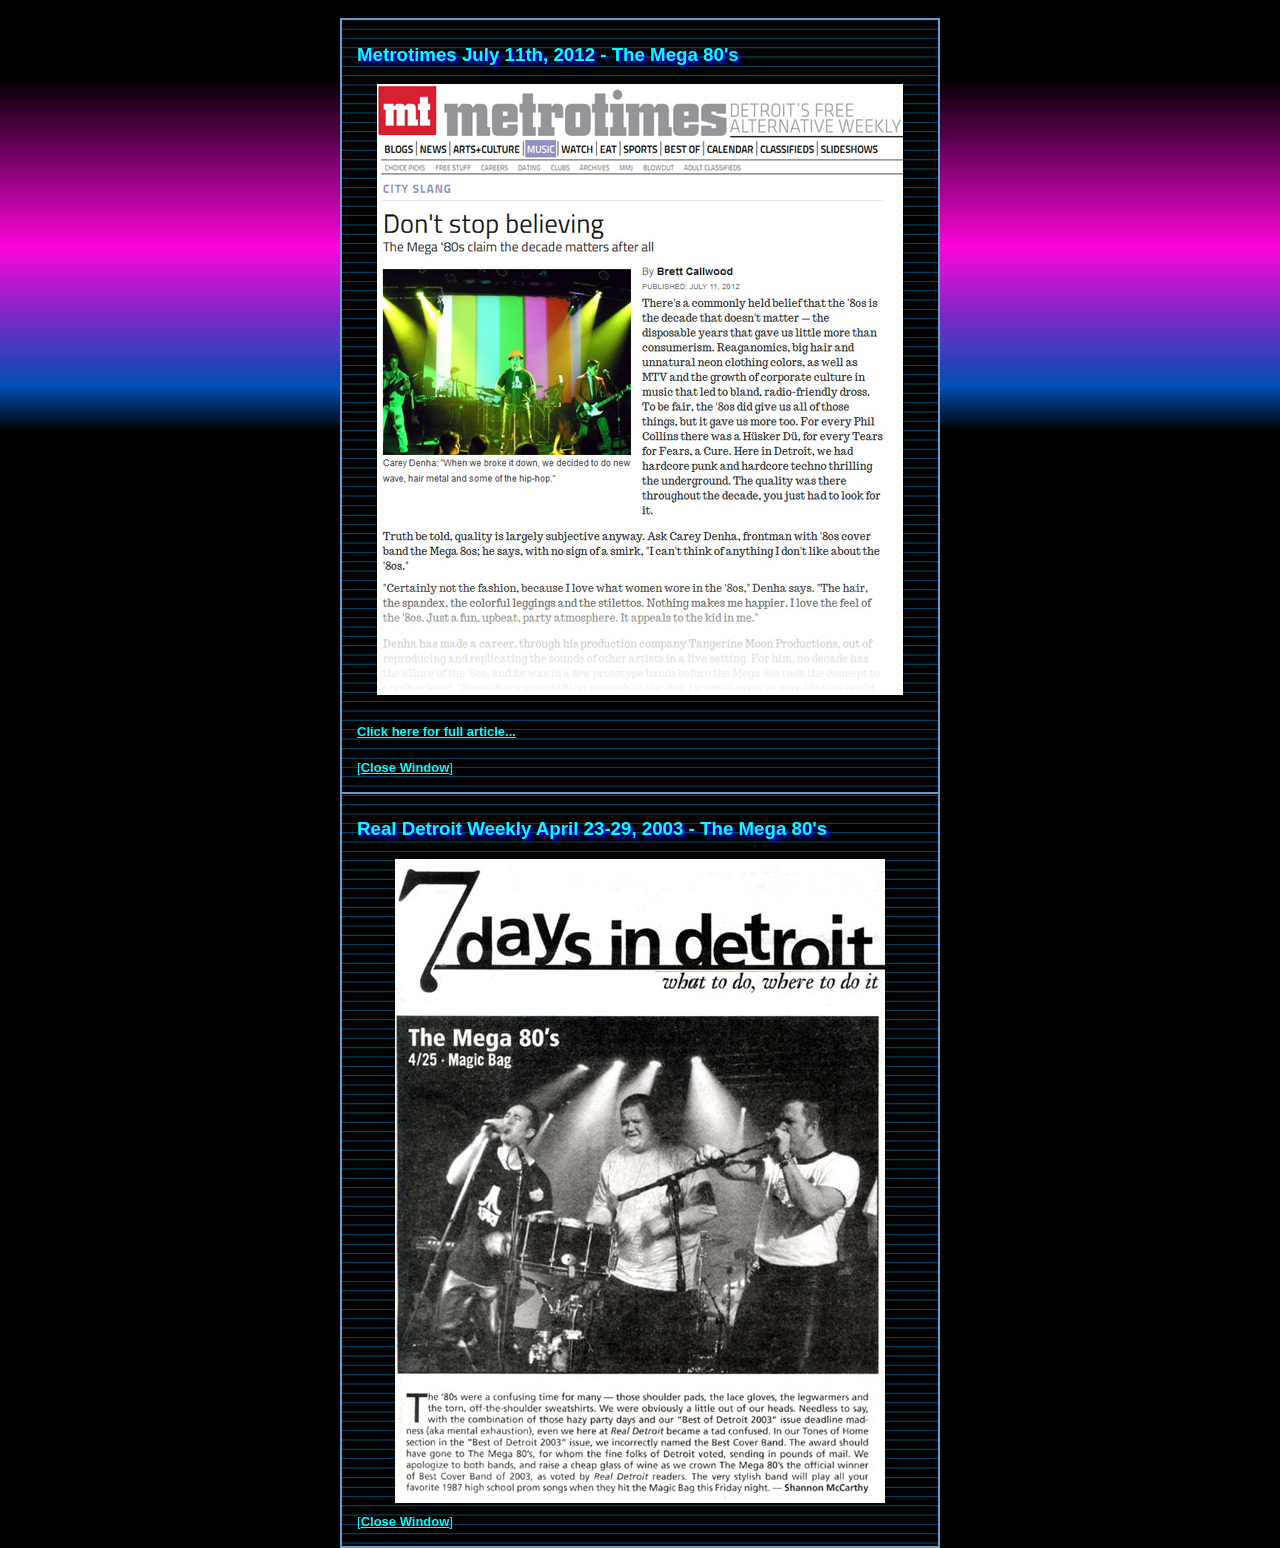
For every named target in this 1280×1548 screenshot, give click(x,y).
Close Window (405, 767)
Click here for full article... (436, 731)
